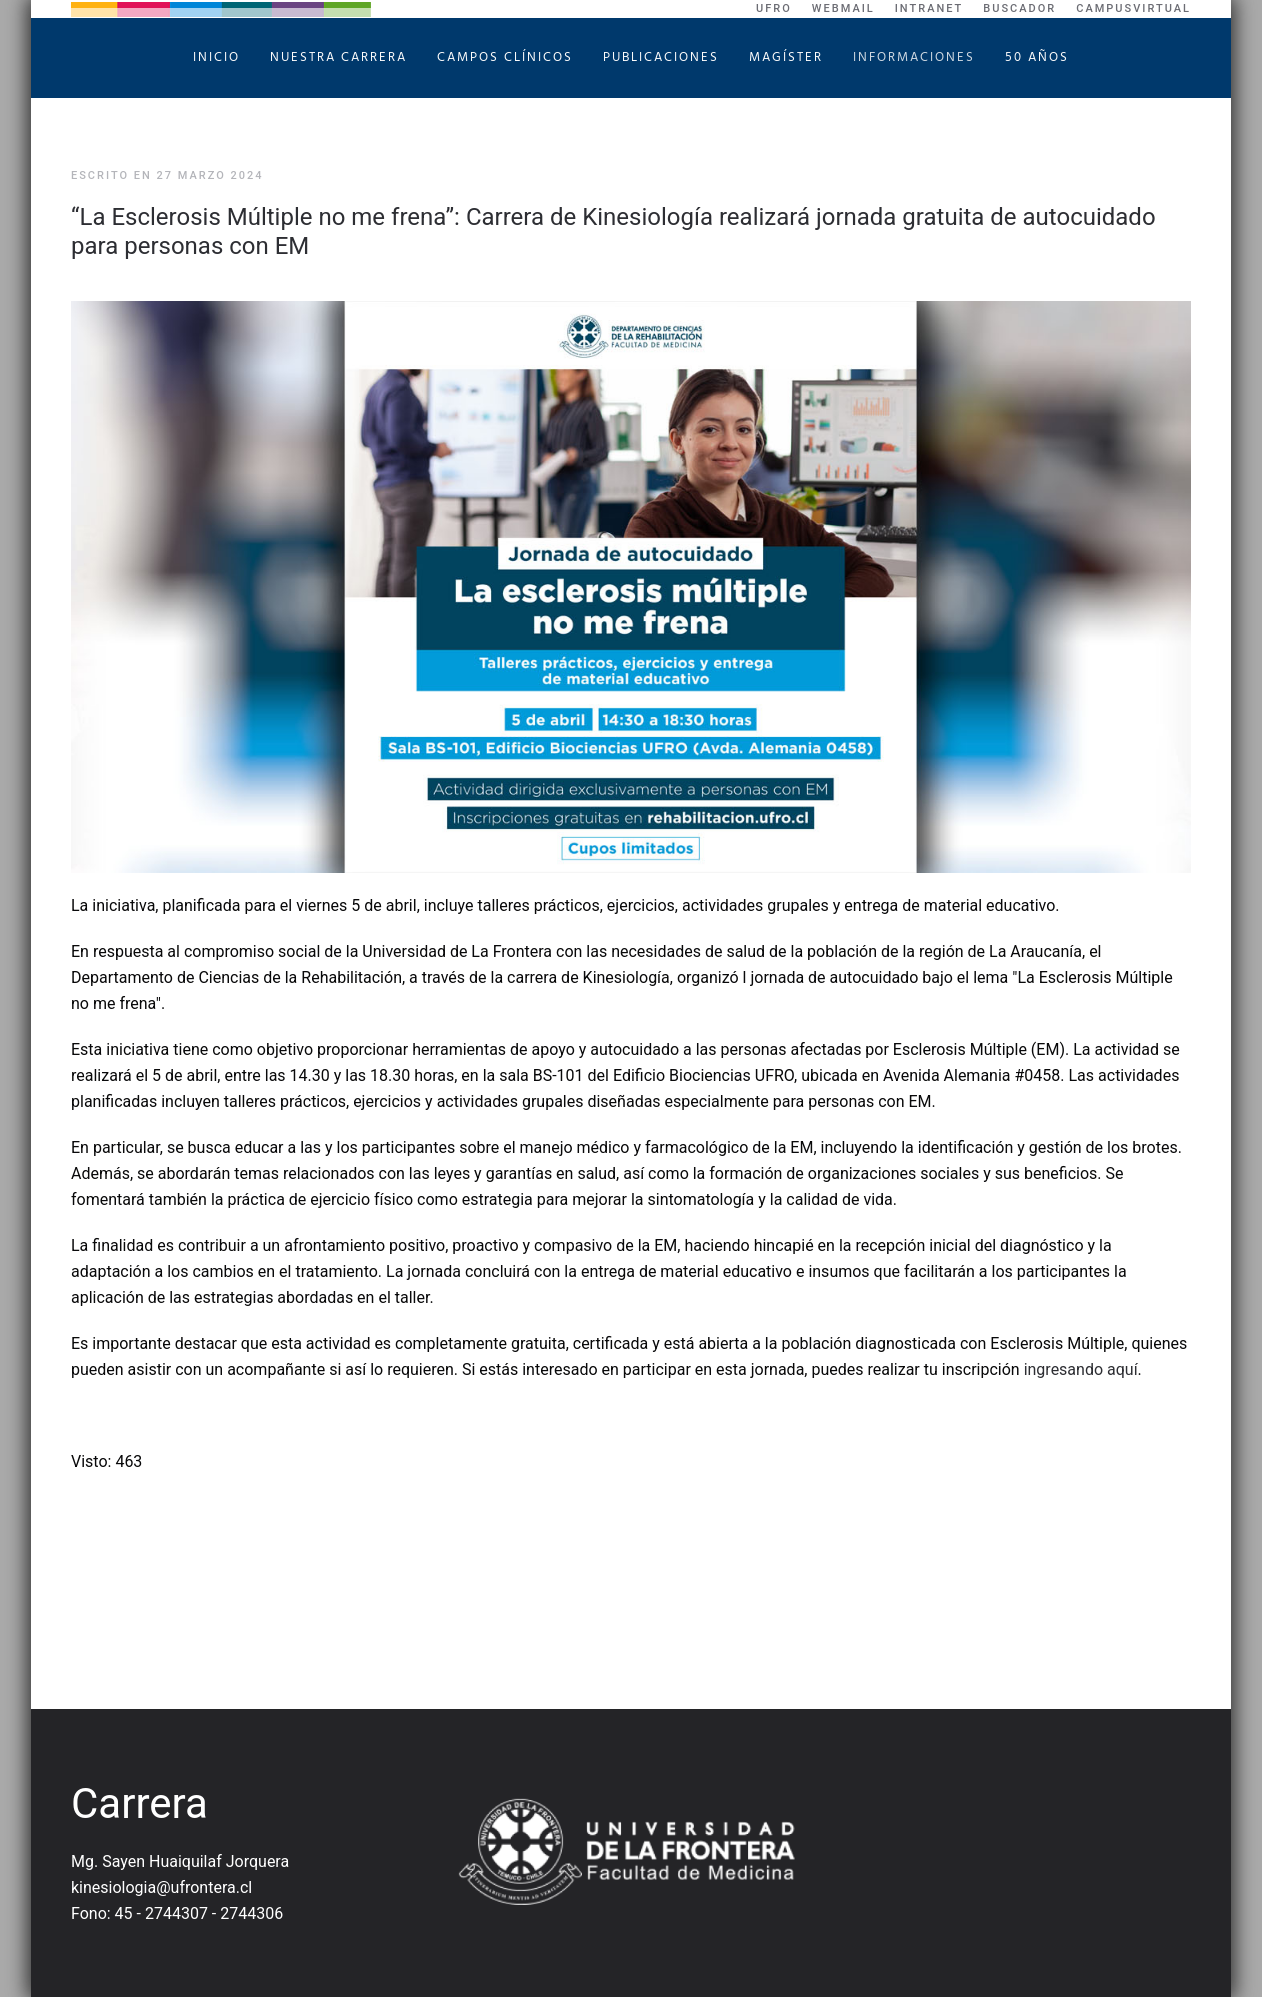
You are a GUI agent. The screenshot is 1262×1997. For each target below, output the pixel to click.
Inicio (216, 57)
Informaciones (914, 57)
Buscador (1019, 8)
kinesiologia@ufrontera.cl (161, 1887)
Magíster (786, 57)
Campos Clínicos (505, 57)
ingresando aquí (1081, 1369)
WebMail (843, 8)
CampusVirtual (1133, 8)
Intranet (929, 8)
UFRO (774, 8)
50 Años (1037, 57)
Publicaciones (661, 57)
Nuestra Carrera (338, 57)
